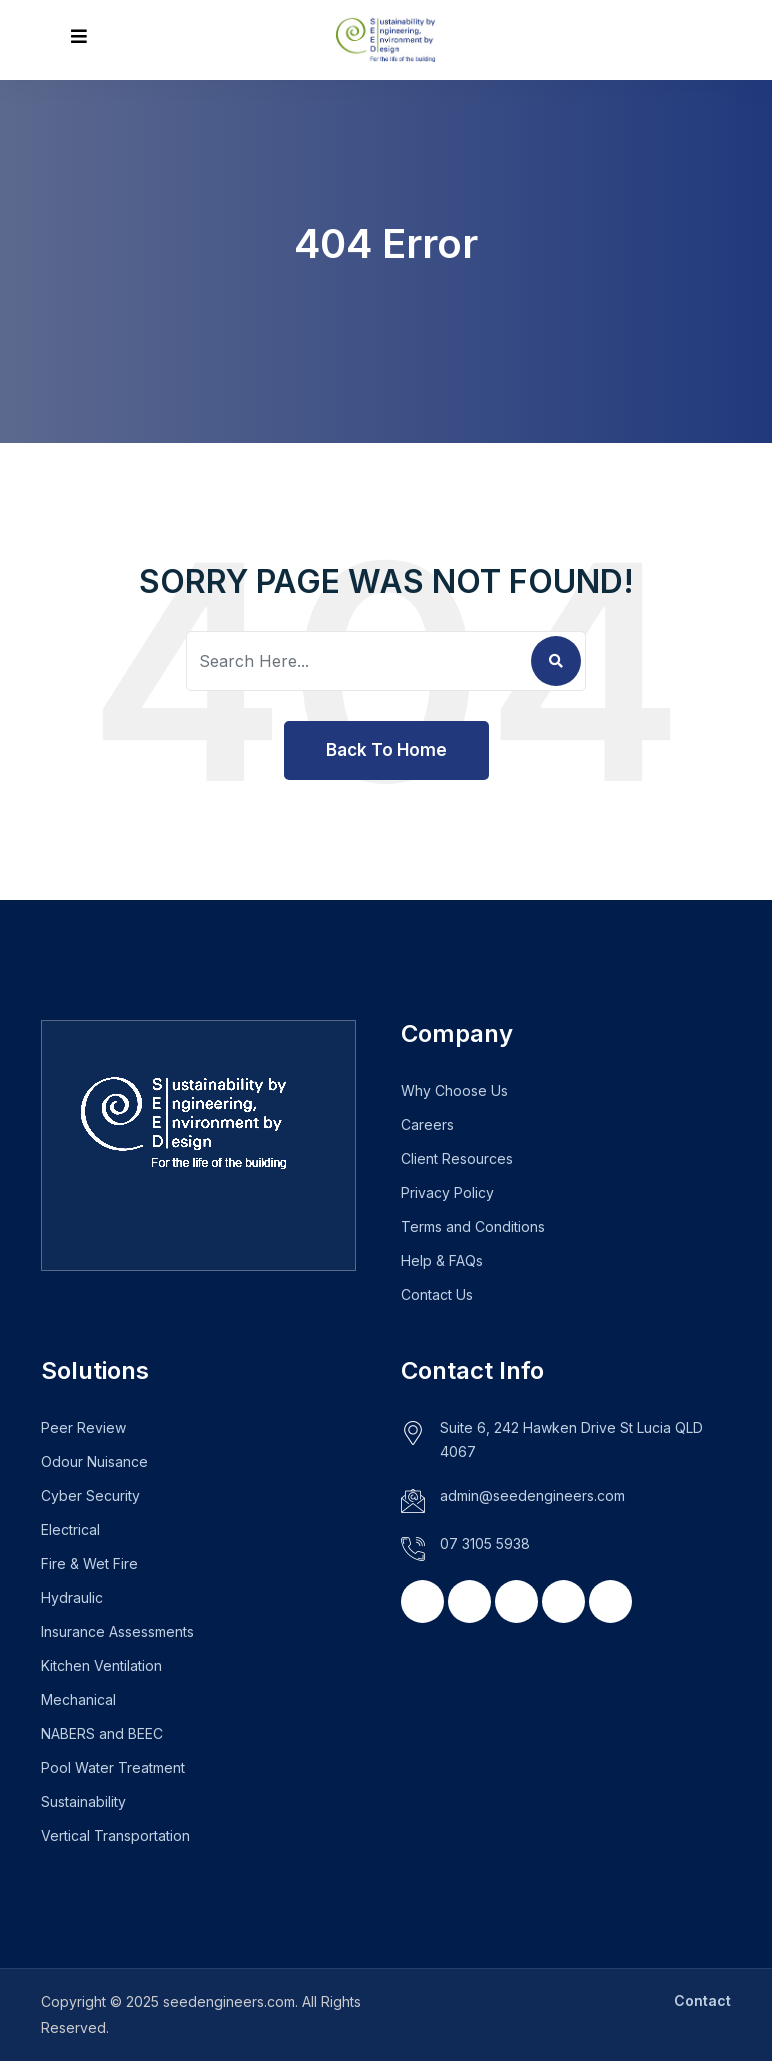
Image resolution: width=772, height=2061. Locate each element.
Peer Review (83, 1427)
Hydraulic (72, 1597)
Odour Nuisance (94, 1461)
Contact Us (437, 1294)
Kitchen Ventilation (101, 1665)
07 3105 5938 (485, 1543)
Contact (702, 2000)
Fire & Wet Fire (89, 1563)
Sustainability (83, 1801)
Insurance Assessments (117, 1631)
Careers (427, 1124)
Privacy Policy (447, 1192)
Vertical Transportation (115, 1835)
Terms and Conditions (473, 1226)
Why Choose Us (454, 1090)
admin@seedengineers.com (532, 1495)
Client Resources (457, 1158)
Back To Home (386, 750)
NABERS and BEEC (102, 1733)
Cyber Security (90, 1495)
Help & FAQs (442, 1260)
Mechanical (78, 1699)
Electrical (70, 1529)
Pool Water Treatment (113, 1767)
